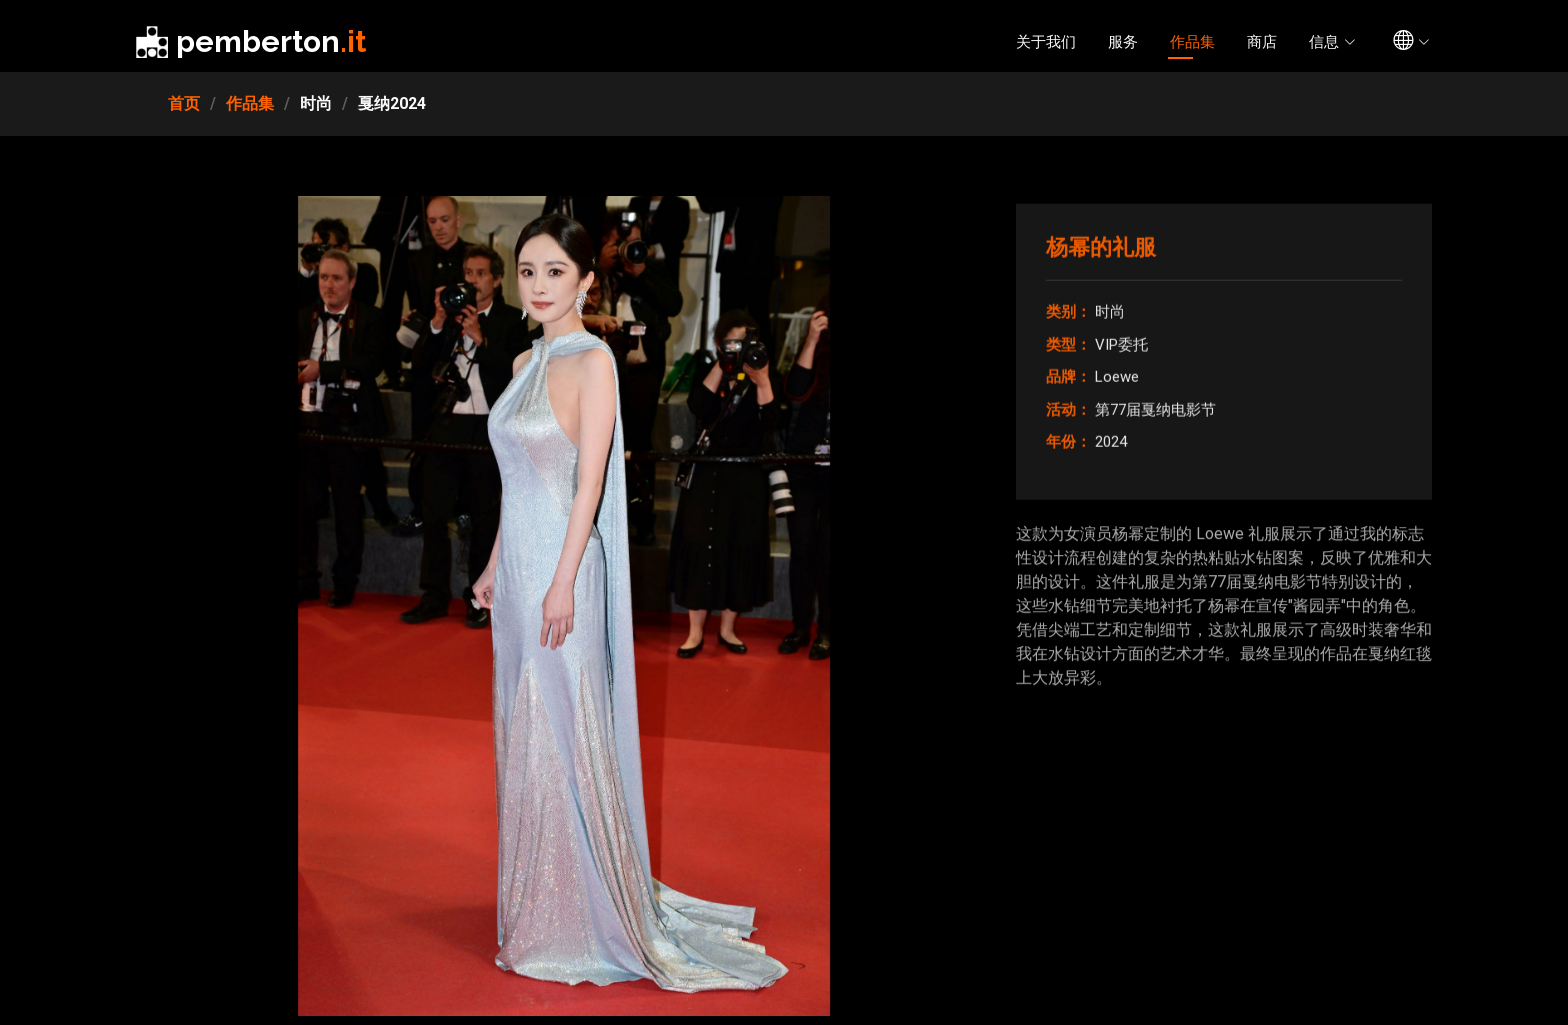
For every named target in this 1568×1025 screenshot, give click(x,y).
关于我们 (1046, 41)
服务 (1123, 41)
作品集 (1192, 41)
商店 (1262, 41)
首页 (184, 103)
